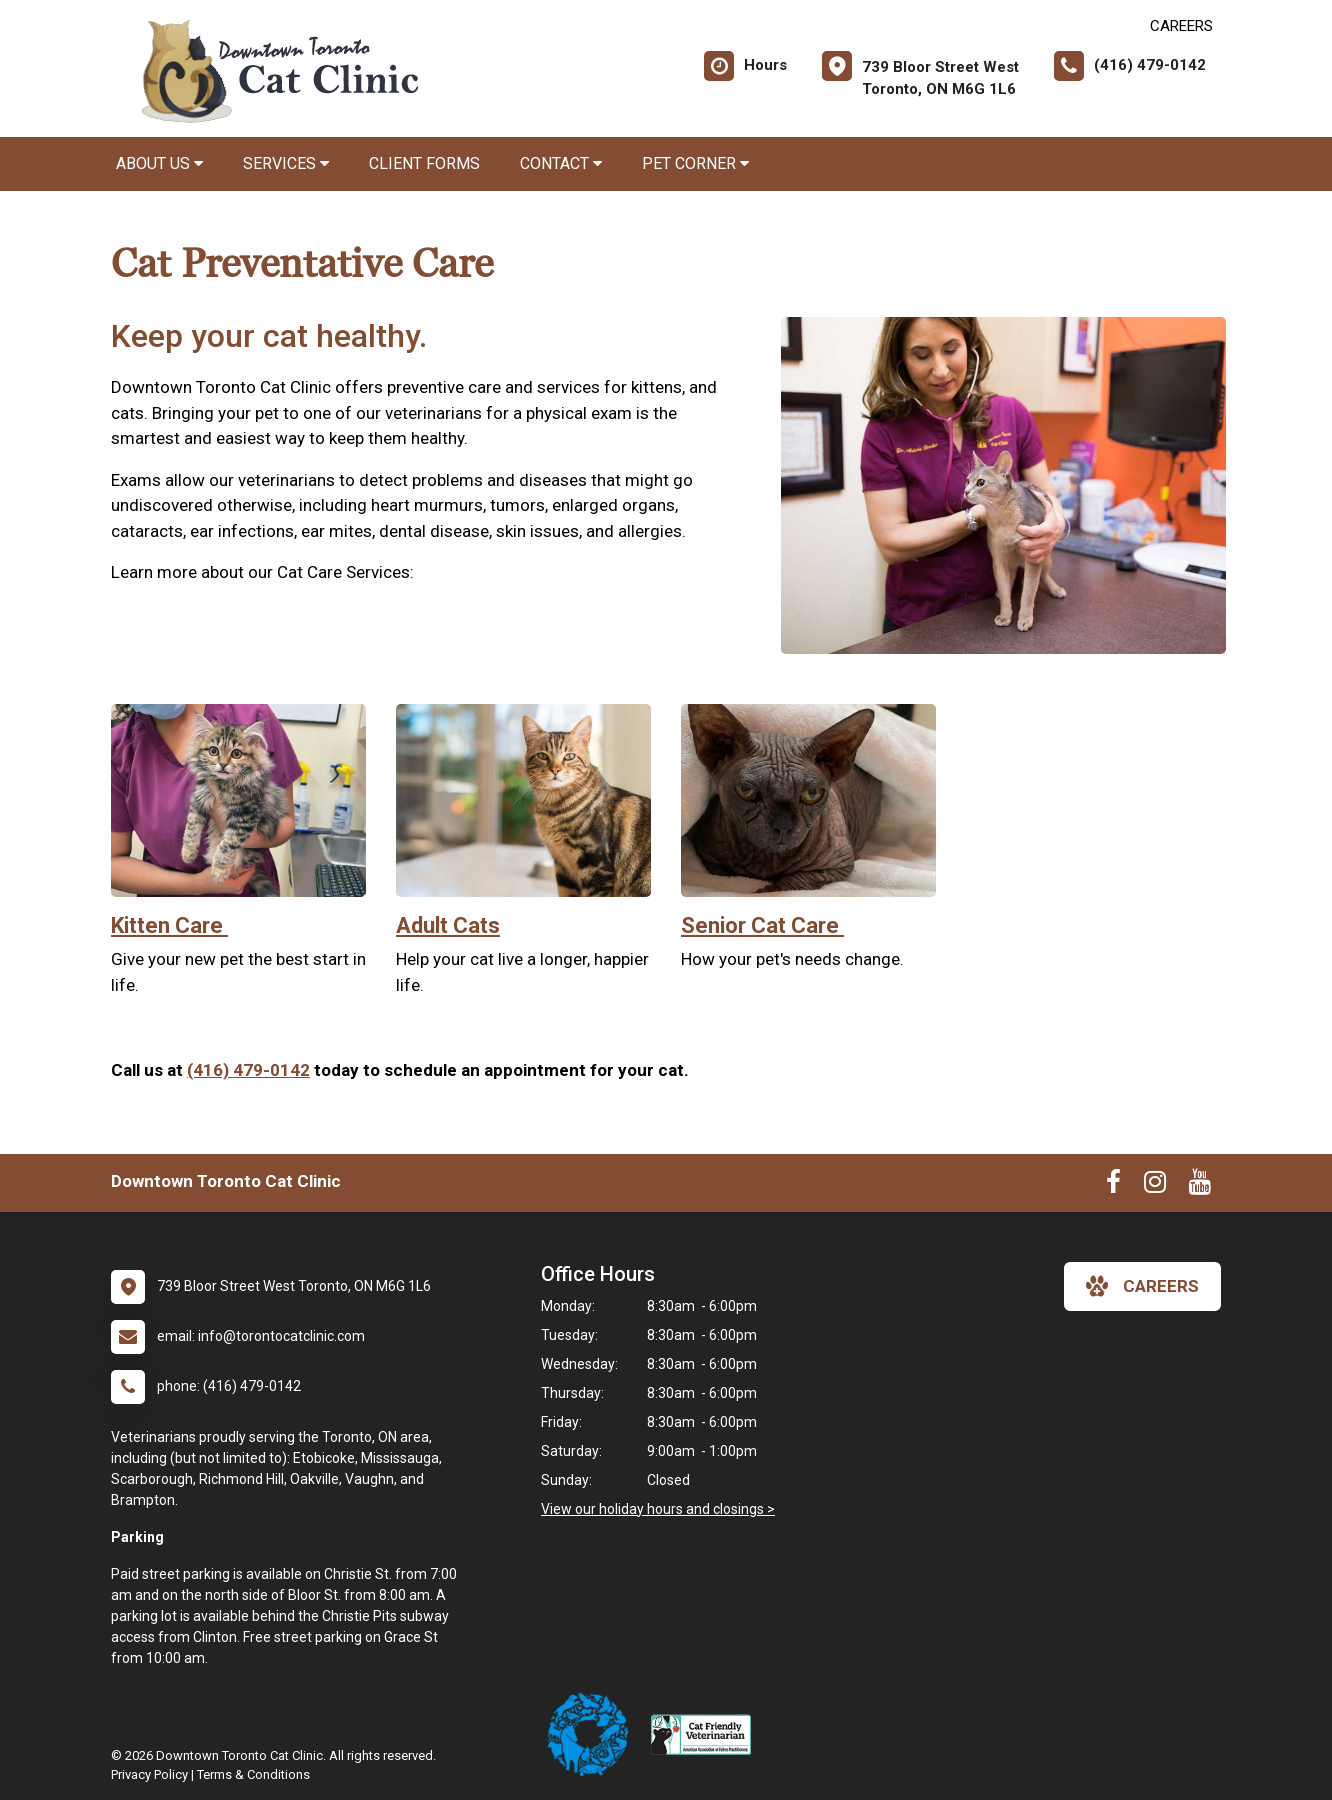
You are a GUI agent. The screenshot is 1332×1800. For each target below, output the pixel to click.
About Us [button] (159, 163)
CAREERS (1181, 26)
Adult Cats (448, 925)
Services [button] (286, 163)
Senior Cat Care (762, 925)
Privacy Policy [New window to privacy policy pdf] (149, 1774)
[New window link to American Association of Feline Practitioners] (706, 1735)
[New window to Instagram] (1155, 1186)
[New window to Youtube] (1200, 1186)
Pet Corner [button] (695, 163)
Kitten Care (169, 925)
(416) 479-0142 (248, 1070)
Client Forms (424, 163)
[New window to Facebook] (1113, 1186)
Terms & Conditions (253, 1774)
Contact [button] (561, 163)
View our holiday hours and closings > (658, 1509)
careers (1142, 1286)
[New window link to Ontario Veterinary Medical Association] (596, 1735)
